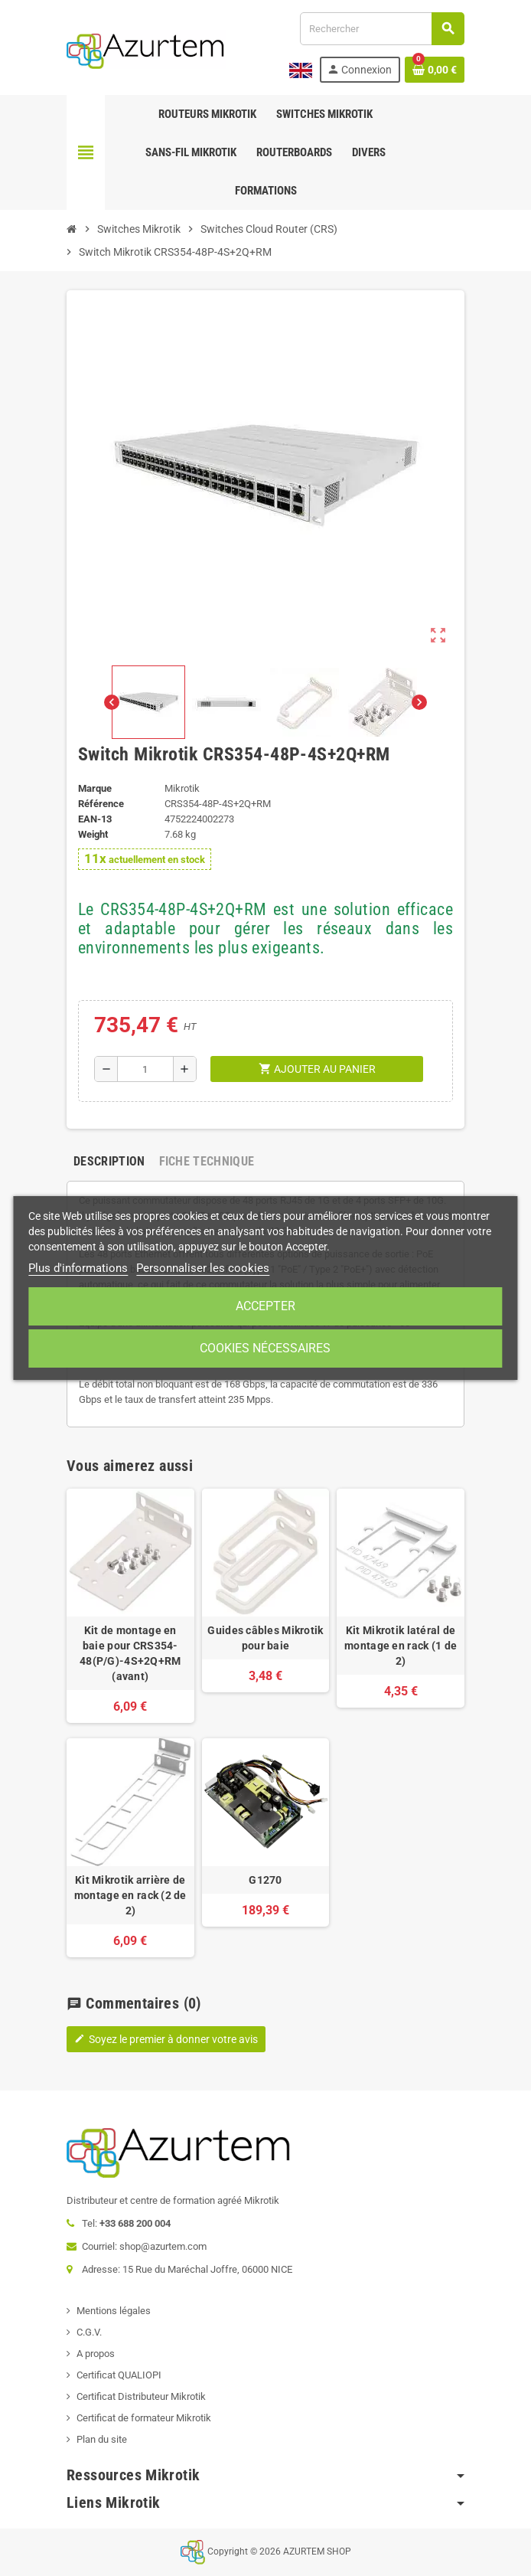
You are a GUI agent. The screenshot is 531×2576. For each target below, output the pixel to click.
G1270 (265, 1880)
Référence (101, 803)
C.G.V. (89, 2332)
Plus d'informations (78, 1268)
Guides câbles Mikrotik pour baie (265, 1638)
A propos (96, 2353)
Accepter (265, 1306)
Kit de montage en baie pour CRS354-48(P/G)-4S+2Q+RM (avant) (130, 1653)
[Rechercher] (382, 28)
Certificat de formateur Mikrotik (144, 2418)
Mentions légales (114, 2310)
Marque (95, 788)
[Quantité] (145, 1069)
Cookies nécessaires (265, 1348)
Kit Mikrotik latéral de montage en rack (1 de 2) (400, 1645)
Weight (93, 834)
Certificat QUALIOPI (119, 2375)
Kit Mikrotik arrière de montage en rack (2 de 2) (130, 1895)
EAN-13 (95, 819)
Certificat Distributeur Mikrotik (141, 2396)
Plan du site (102, 2439)
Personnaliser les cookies (202, 1268)
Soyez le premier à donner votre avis (166, 2039)
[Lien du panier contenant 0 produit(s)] (434, 70)
